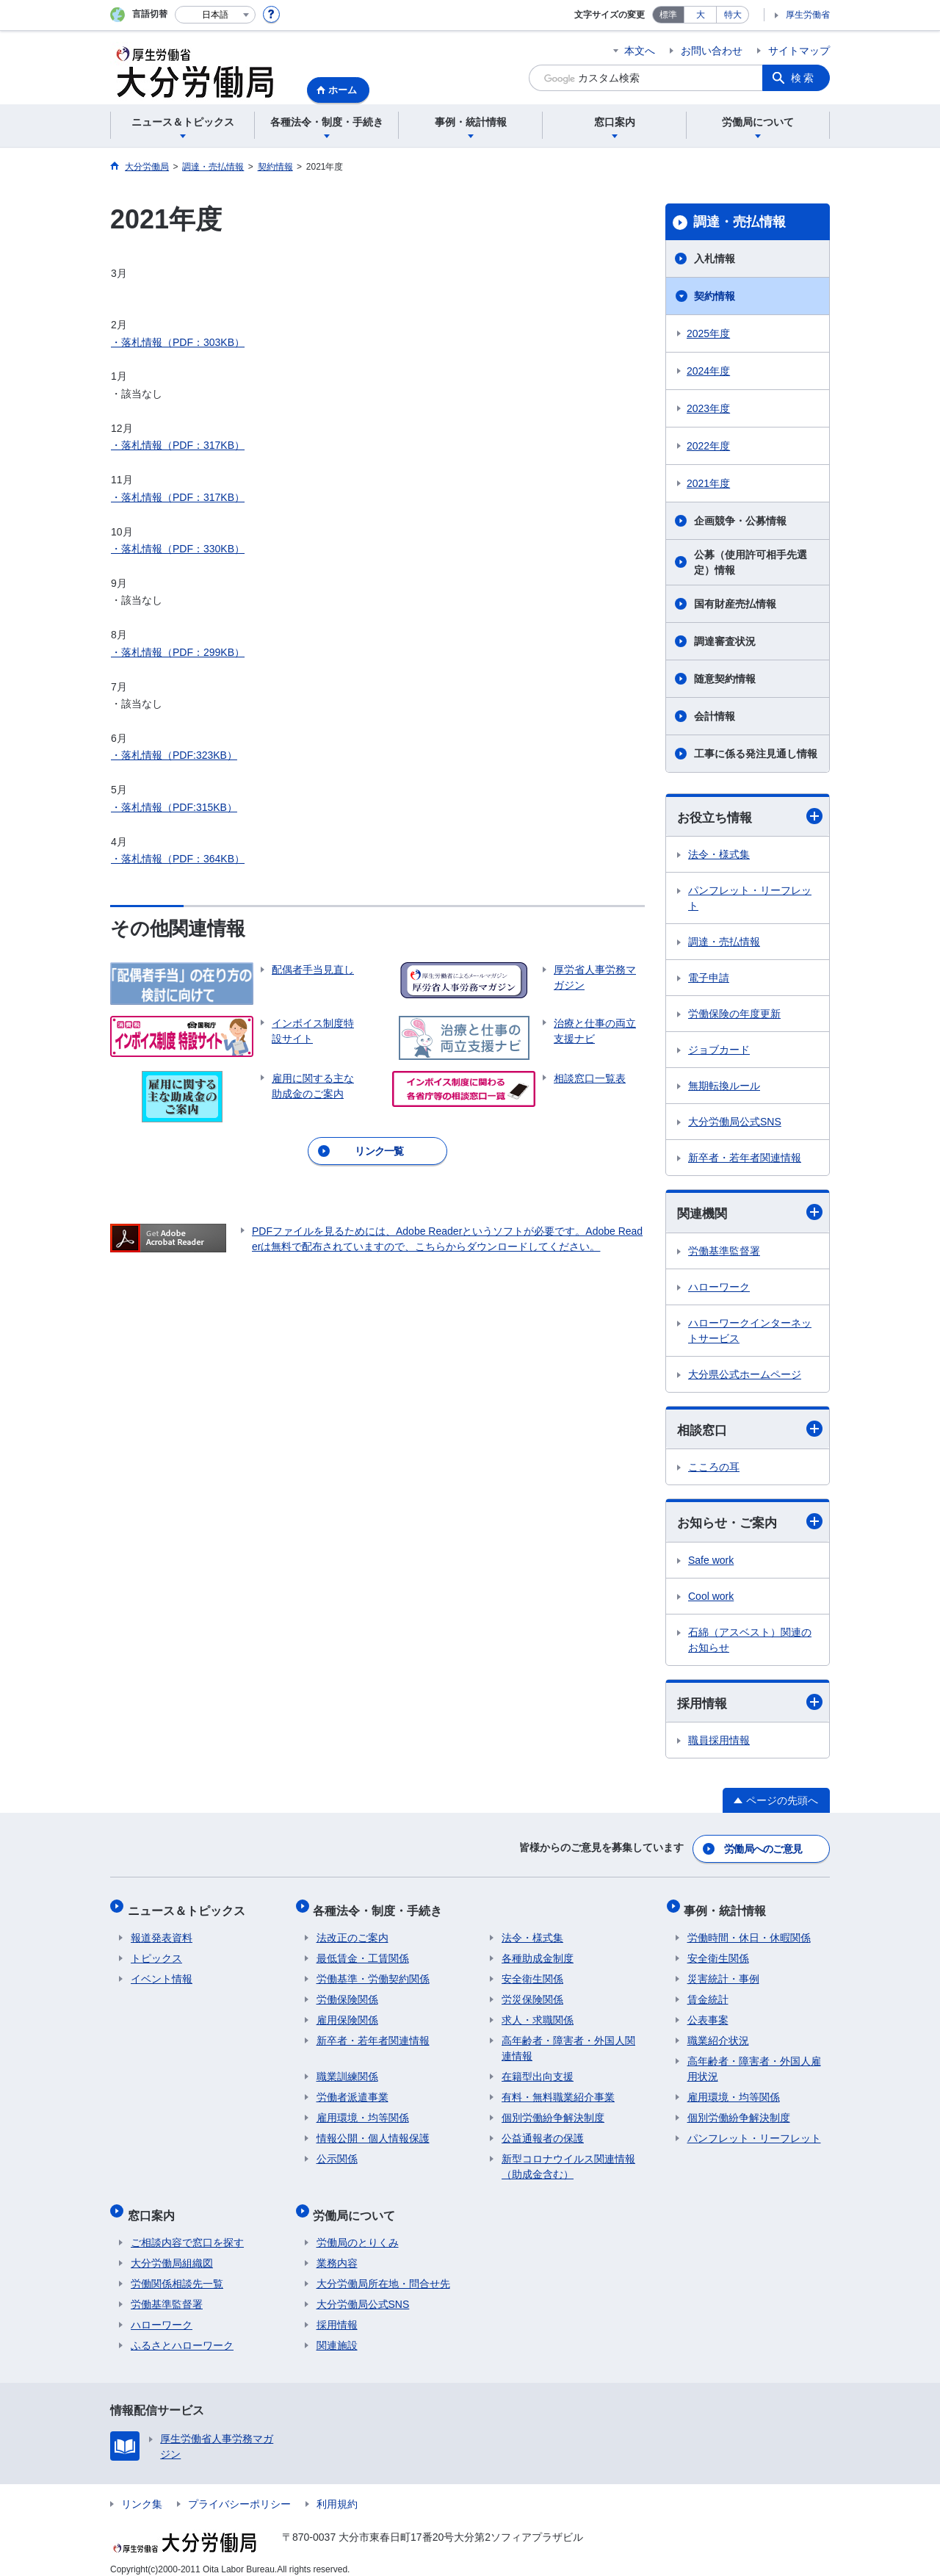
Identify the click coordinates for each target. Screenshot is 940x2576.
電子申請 (708, 978)
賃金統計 (707, 1993)
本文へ (639, 51)
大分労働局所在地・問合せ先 (383, 2271)
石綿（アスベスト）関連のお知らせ (749, 1642)
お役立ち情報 (749, 816)
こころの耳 (714, 1469)
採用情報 (749, 1705)
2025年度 (708, 333)
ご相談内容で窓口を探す (187, 2230)
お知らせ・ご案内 (749, 1523)
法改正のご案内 (352, 1932)
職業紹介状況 (718, 2035)
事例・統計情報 (728, 1907)
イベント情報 (161, 1973)
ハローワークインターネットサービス (749, 1332)
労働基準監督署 (724, 1252)
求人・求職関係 (538, 2014)
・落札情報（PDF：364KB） (178, 859)
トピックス (156, 1952)
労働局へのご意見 (764, 1849)
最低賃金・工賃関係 (363, 1952)
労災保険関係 (532, 1993)
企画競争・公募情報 (740, 521)
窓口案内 (154, 2205)
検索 (803, 78)
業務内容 (337, 2250)
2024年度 (708, 371)
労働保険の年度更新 (734, 1014)
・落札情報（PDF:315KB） (174, 807)
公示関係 (337, 2153)
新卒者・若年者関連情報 (744, 1158)
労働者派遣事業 (352, 2091)
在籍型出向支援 (538, 2071)
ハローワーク (719, 1288)
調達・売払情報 (739, 221)
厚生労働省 (808, 15)
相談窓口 (749, 1430)
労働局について (358, 2205)
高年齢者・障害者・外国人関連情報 (568, 2042)
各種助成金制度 (538, 1952)
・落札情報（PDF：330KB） (178, 549)
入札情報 (714, 258)
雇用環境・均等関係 (363, 2112)
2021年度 (708, 483)
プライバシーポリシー (239, 2491)
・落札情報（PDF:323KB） (174, 755)
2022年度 (708, 446)
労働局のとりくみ (358, 2230)
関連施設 (337, 2333)
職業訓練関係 (347, 2071)
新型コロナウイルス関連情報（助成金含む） (568, 2160)
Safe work (711, 1562)
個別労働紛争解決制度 (553, 2112)
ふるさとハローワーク (182, 2333)
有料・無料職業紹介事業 (558, 2091)
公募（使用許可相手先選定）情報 (750, 562)
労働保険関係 (347, 1993)
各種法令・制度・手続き (381, 1907)
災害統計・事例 (723, 1973)
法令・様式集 (719, 855)
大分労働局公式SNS (734, 1122)
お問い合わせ (711, 51)
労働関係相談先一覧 (177, 2271)
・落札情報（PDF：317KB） (178, 445)
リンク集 (141, 2491)
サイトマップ (799, 51)
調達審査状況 (725, 641)
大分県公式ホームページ (744, 1376)
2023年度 (708, 408)
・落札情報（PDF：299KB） (178, 652)
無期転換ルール (724, 1086)
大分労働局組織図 (172, 2250)
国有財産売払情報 (735, 604)
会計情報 (714, 716)
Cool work (711, 1598)
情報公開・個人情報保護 (373, 2132)
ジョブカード (719, 1050)
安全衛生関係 (532, 1973)
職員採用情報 (719, 1744)
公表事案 (707, 2014)
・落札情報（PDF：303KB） (178, 342)
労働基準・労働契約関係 (373, 1973)
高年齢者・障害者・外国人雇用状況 (754, 2063)
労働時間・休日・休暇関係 (749, 1932)
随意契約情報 (725, 679)
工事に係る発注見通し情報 (755, 754)
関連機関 (749, 1213)
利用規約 (337, 2491)
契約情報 (714, 296)
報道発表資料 (161, 1932)
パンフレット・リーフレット (749, 898)
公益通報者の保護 (543, 2132)
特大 (733, 15)
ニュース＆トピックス (189, 1907)
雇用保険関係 (347, 2014)
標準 (668, 15)
